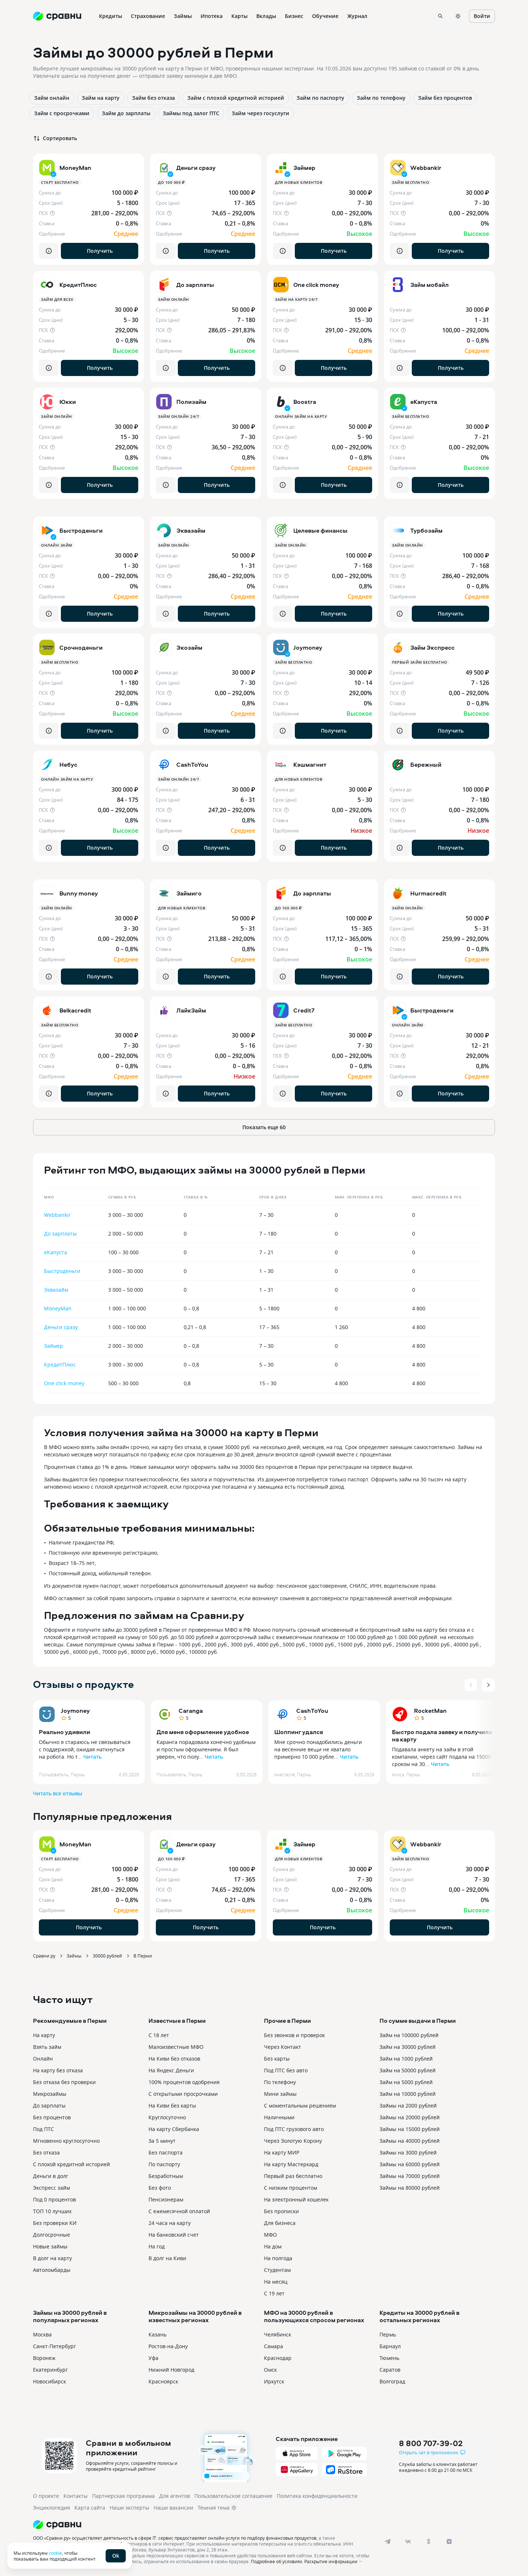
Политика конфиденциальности (317, 2495)
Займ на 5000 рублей (406, 2082)
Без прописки (281, 2211)
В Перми (142, 1956)
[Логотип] (202, 2524)
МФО (270, 2234)
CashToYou (312, 1710)
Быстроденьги (62, 1270)
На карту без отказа (58, 2070)
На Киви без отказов (174, 2058)
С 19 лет (274, 2293)
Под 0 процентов (54, 2199)
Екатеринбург (50, 2369)
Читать (92, 1756)
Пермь (388, 2334)
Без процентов (52, 2117)
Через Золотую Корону (293, 2140)
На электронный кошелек (296, 2199)
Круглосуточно (167, 2117)
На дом (273, 2246)
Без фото (159, 2187)
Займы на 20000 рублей (410, 2117)
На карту (44, 2035)
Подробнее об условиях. (277, 2561)
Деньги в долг (50, 2175)
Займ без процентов (445, 97)
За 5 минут (162, 2140)
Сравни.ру (44, 1956)
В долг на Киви (167, 2258)
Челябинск (277, 2334)
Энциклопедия (51, 2507)
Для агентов (174, 2495)
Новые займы (50, 2246)
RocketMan (430, 1710)
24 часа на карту (169, 2222)
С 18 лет (158, 2035)
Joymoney (75, 1710)
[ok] (428, 2541)
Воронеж (44, 2357)
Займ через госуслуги (260, 113)
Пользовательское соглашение (233, 2495)
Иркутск (274, 2381)
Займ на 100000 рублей (409, 2035)
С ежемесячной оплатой (179, 2211)
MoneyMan (58, 1308)
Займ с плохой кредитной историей (235, 97)
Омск (270, 2369)
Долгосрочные (51, 2234)
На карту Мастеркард (291, 2164)
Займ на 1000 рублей (406, 2058)
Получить (100, 250)
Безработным (165, 2175)
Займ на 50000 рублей (408, 2070)
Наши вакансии (173, 2507)
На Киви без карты (172, 2105)
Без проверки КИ (55, 2222)
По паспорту (164, 2164)
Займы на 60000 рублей (410, 2164)
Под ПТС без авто (286, 2070)
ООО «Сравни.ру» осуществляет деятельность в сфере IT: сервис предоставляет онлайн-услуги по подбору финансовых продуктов (174, 2538)
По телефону (280, 2082)
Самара (273, 2346)
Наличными (279, 2117)
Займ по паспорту (320, 97)
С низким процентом (290, 2187)
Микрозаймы (49, 2093)
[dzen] (449, 2541)
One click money (64, 1383)
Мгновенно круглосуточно (66, 2140)
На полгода (278, 2258)
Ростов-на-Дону (168, 2346)
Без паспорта (165, 2152)
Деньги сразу (61, 1327)
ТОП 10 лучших (52, 2211)
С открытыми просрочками (183, 2093)
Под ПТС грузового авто (294, 2129)
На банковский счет (173, 2234)
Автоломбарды (51, 2269)
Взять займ (47, 2046)
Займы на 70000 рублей (410, 2175)
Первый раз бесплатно (293, 2175)
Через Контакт (282, 2046)
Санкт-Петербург (54, 2346)
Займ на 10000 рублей (408, 2093)
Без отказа (46, 2152)
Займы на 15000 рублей (410, 2129)
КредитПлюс (60, 1364)
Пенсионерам (165, 2199)
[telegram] (387, 2541)
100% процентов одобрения (184, 2082)
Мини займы (280, 2093)
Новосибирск (49, 2381)
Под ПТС (43, 2129)
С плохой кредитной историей (71, 2164)
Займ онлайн (51, 97)
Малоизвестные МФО (175, 2046)
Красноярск (163, 2381)
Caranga (191, 1710)
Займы (74, 1956)
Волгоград (392, 2381)
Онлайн (43, 2058)
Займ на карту (101, 97)
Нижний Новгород (171, 2369)
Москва (42, 2334)
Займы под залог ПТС (191, 113)
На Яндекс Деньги (171, 2070)
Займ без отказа (153, 97)
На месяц (275, 2281)
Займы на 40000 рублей (410, 2140)
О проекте (46, 2495)
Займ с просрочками (61, 113)
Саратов (390, 2369)
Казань (157, 2334)
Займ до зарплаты (126, 113)
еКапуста (55, 1252)
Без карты (277, 2058)
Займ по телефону (381, 97)
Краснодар (278, 2357)
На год (156, 2246)
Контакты (75, 2495)
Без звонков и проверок (294, 2035)
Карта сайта (89, 2507)
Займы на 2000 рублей (408, 2105)
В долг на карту (52, 2258)
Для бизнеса (280, 2222)
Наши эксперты (129, 2507)
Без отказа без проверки (64, 2082)
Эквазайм (56, 1289)
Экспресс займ (51, 2187)
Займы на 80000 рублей (410, 2187)
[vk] (408, 2541)
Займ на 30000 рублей (408, 2046)
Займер (53, 1345)
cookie (55, 2553)
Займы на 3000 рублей (408, 2152)
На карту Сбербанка (173, 2129)
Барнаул (390, 2346)
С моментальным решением (300, 2105)
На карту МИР (281, 2152)
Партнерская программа (123, 2495)
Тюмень (389, 2357)
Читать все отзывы (57, 1793)
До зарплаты (60, 1233)
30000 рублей (107, 1956)
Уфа (153, 2357)
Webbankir (57, 1214)
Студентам (277, 2269)
